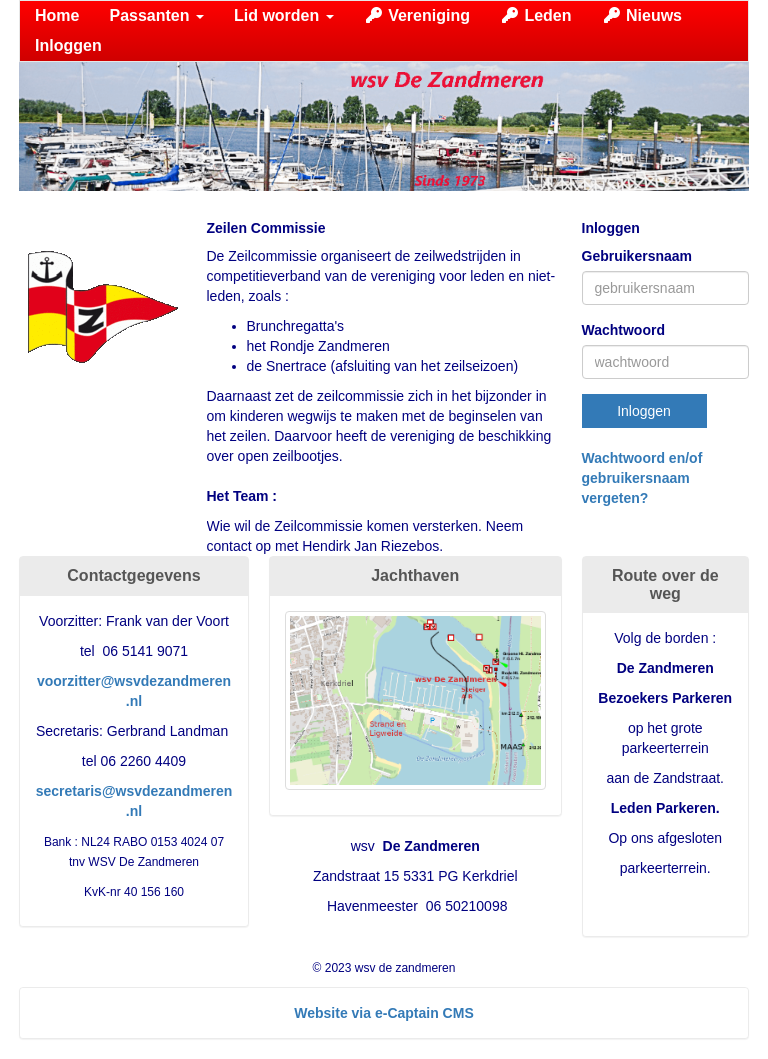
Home (57, 15)
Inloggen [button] (644, 411)
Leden (536, 15)
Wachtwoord (623, 330)
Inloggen (68, 45)
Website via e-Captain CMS (383, 1013)
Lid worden (284, 15)
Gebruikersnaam (637, 256)
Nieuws (642, 15)
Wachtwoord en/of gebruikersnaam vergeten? (642, 478)
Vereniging (417, 15)
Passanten (156, 15)
